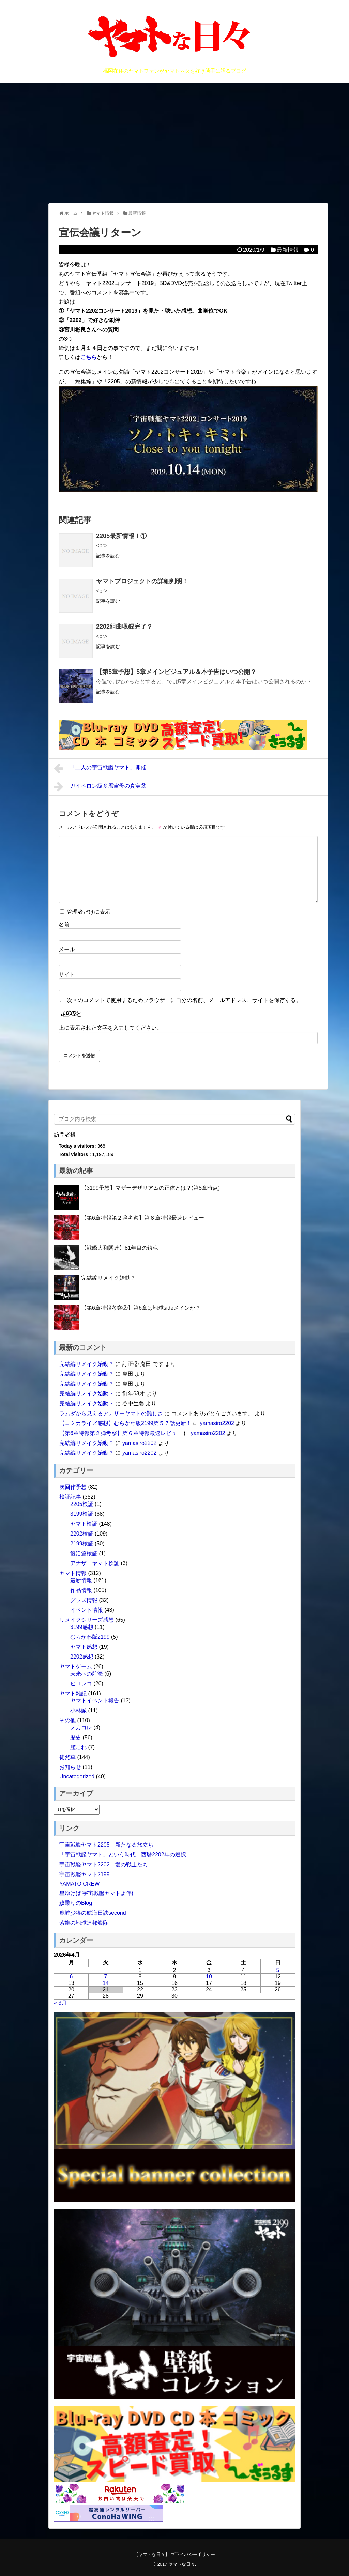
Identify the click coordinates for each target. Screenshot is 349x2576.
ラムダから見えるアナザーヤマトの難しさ (111, 1413)
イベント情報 (86, 1610)
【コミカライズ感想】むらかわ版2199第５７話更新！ (125, 1423)
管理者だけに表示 (85, 912)
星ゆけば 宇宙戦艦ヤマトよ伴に (98, 1893)
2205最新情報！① (121, 536)
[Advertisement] (174, 143)
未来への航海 (86, 1674)
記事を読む (108, 555)
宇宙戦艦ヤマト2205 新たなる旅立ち (106, 1845)
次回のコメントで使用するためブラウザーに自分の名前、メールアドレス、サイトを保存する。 (184, 1000)
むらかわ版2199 (90, 1637)
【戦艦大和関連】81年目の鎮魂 (119, 1248)
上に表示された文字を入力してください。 (110, 1028)
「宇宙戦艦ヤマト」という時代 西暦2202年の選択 (122, 1854)
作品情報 (81, 1590)
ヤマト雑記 (73, 1693)
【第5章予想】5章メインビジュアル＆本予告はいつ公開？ (176, 671)
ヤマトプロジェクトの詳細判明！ (142, 581)
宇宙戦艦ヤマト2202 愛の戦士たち (103, 1864)
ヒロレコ (81, 1683)
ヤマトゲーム (75, 1666)
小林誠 (78, 1710)
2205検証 (81, 1504)
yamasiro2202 (217, 1423)
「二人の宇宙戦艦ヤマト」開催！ (103, 768)
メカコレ (81, 1727)
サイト (67, 974)
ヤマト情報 (73, 1573)
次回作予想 (73, 1487)
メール (67, 949)
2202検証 (81, 1534)
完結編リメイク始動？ (108, 1278)
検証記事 (70, 1497)
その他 (67, 1720)
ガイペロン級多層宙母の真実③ (100, 786)
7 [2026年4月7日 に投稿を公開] (105, 1976)
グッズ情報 (83, 1600)
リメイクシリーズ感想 (86, 1620)
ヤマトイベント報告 (94, 1700)
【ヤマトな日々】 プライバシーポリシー (174, 2554)
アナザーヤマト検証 (94, 1563)
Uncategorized (76, 1776)
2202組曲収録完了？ (124, 626)
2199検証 (81, 1543)
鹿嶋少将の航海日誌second (92, 1913)
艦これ (78, 1747)
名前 (64, 924)
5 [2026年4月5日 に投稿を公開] (277, 1970)
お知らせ (70, 1767)
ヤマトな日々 (181, 2564)
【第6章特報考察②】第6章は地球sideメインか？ (141, 1308)
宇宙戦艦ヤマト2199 (84, 1874)
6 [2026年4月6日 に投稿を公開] (71, 1976)
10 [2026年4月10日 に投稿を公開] (209, 1976)
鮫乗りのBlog (75, 1903)
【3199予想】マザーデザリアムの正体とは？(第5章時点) (150, 1188)
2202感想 (81, 1657)
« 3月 (60, 2003)
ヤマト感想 (83, 1647)
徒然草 (67, 1757)
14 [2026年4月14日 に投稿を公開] (106, 1983)
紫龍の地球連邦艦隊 (83, 1923)
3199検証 (81, 1514)
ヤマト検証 (83, 1524)
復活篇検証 (83, 1553)
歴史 (75, 1737)
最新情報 (288, 250)
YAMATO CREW (79, 1884)
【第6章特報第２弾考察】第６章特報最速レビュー (142, 1218)
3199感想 (81, 1627)
